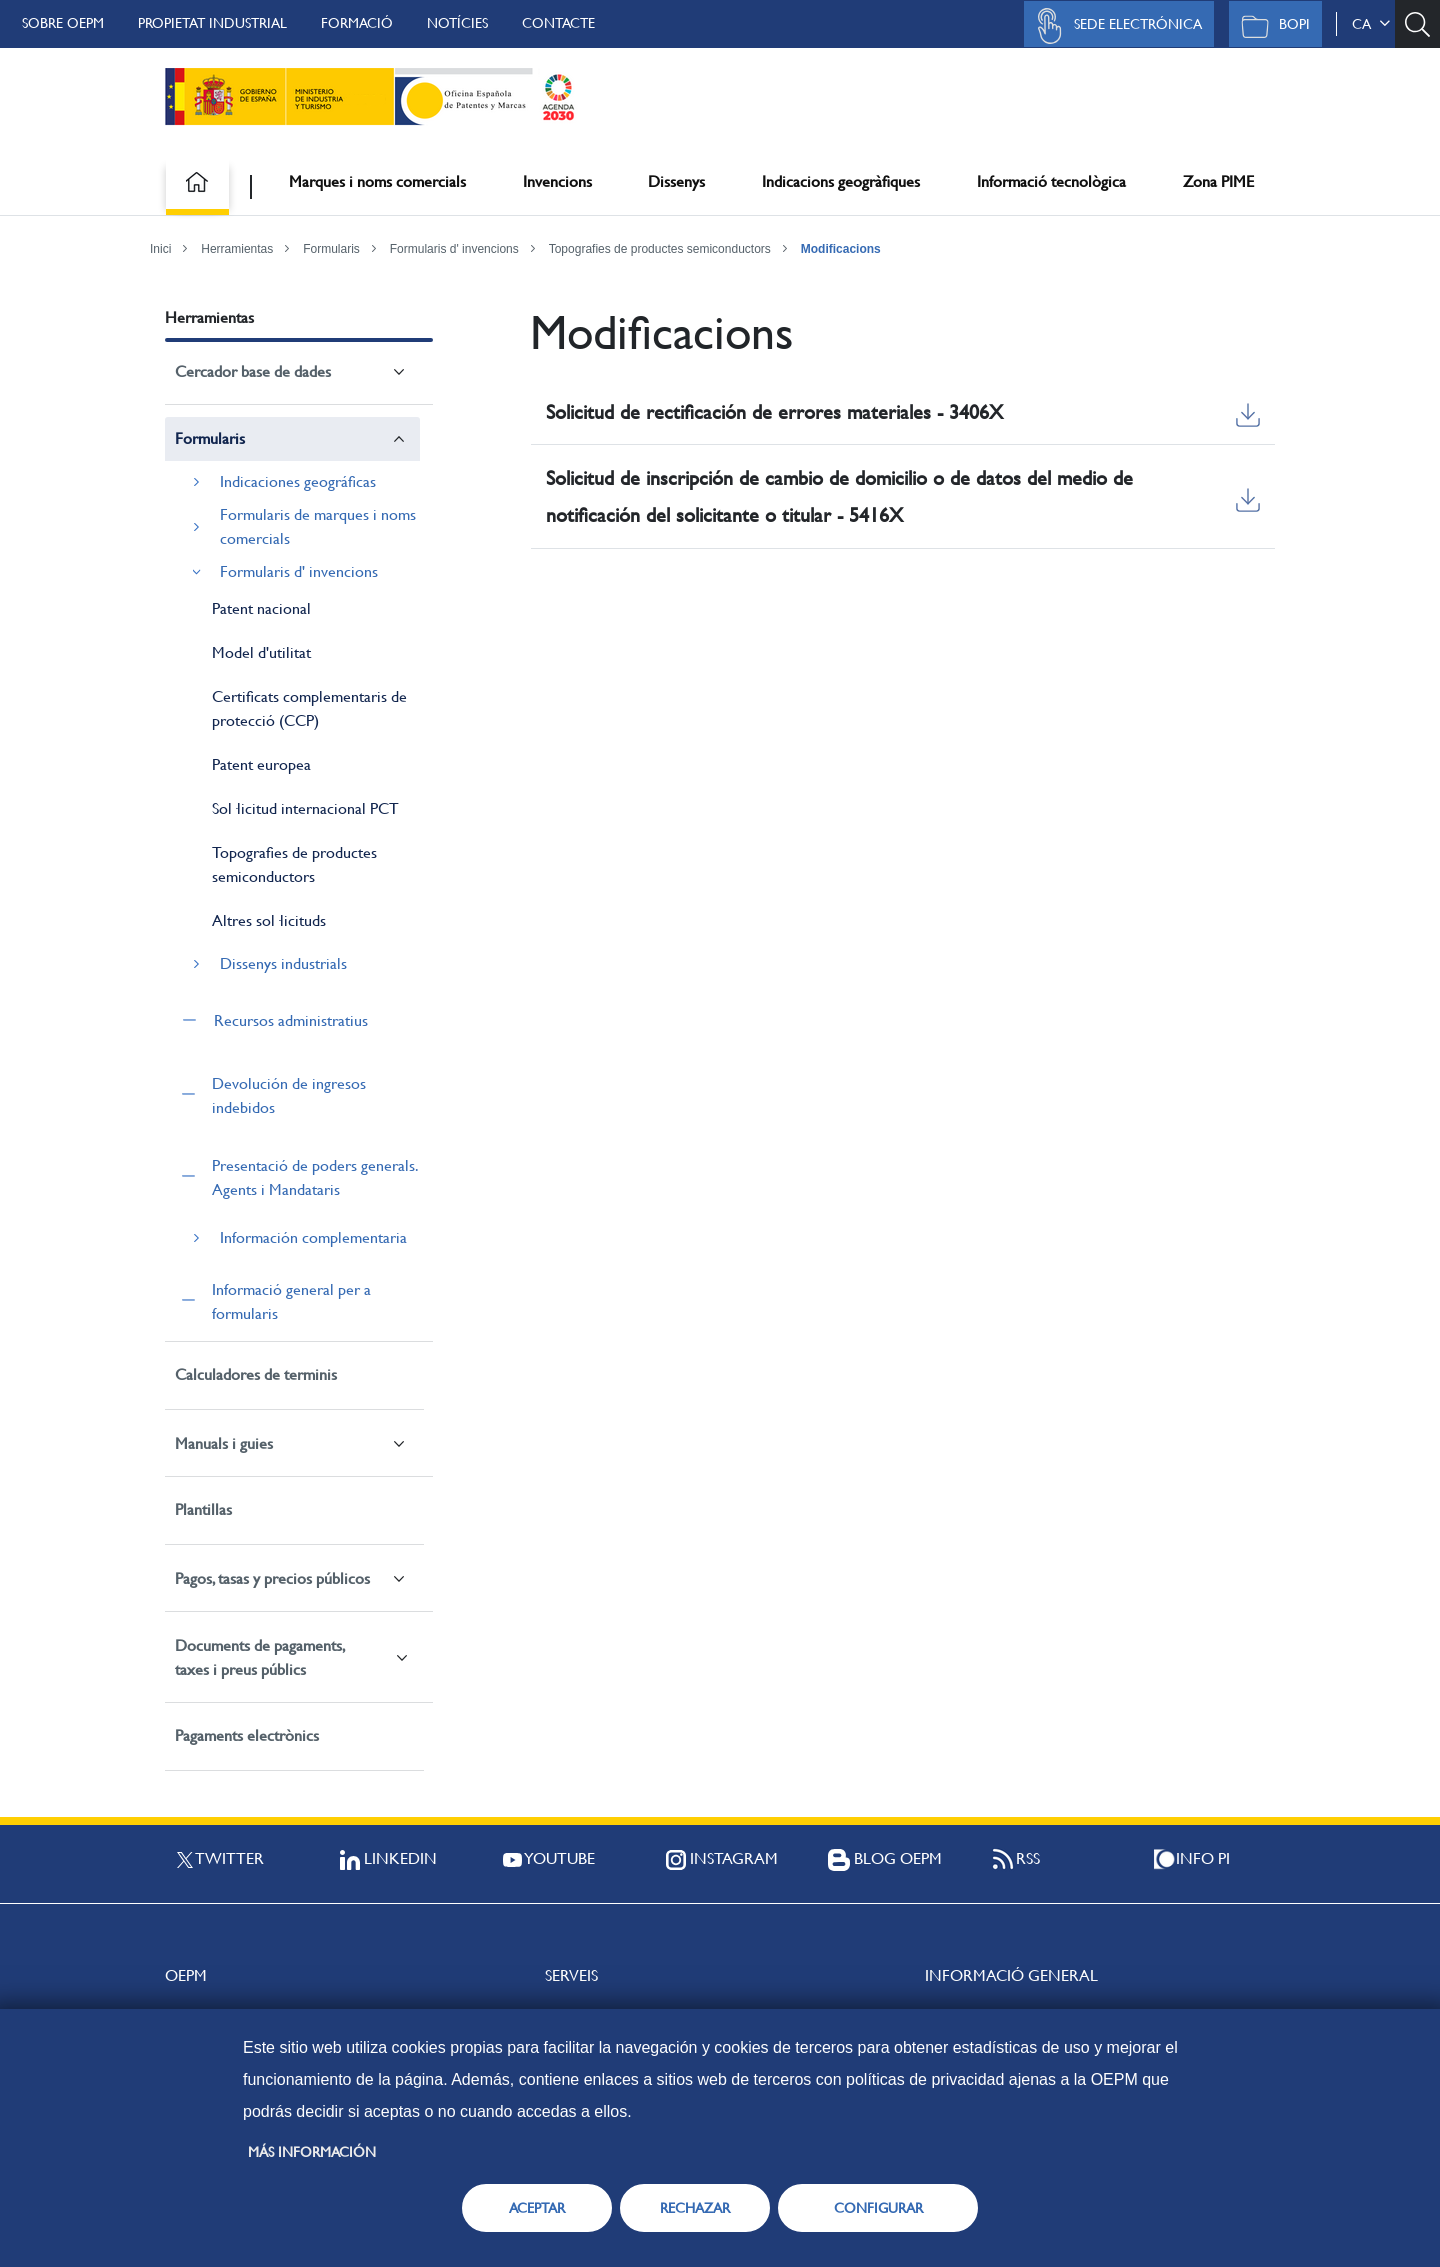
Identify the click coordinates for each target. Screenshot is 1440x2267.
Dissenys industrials (283, 963)
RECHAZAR (695, 2208)
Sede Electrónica (1114, 26)
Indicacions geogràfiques (841, 181)
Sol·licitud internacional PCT (305, 808)
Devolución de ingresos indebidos (289, 1095)
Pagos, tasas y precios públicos (272, 1578)
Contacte (558, 23)
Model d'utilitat (261, 652)
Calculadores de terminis (256, 1374)
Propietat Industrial (212, 23)
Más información (312, 2152)
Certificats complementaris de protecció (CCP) (309, 708)
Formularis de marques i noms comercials (318, 526)
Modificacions (841, 249)
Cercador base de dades (253, 371)
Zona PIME (1218, 181)
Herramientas (237, 249)
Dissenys (676, 181)
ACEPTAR (537, 2208)
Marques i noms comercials (377, 181)
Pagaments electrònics (247, 1735)
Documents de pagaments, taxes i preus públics (259, 1657)
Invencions (557, 181)
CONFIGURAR (878, 2208)
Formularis (331, 249)
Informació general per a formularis (291, 1301)
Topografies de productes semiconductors (660, 249)
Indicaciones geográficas (298, 481)
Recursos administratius (291, 1020)
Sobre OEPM (63, 23)
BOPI (1270, 26)
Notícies (457, 23)
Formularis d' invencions (454, 249)
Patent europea (261, 764)
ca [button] (1371, 24)
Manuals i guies (224, 1443)
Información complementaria (313, 1237)
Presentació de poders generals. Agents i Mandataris (314, 1177)
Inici (160, 249)
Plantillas (203, 1509)
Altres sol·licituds (269, 920)
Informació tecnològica (1051, 181)
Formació (357, 23)
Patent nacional (261, 608)
